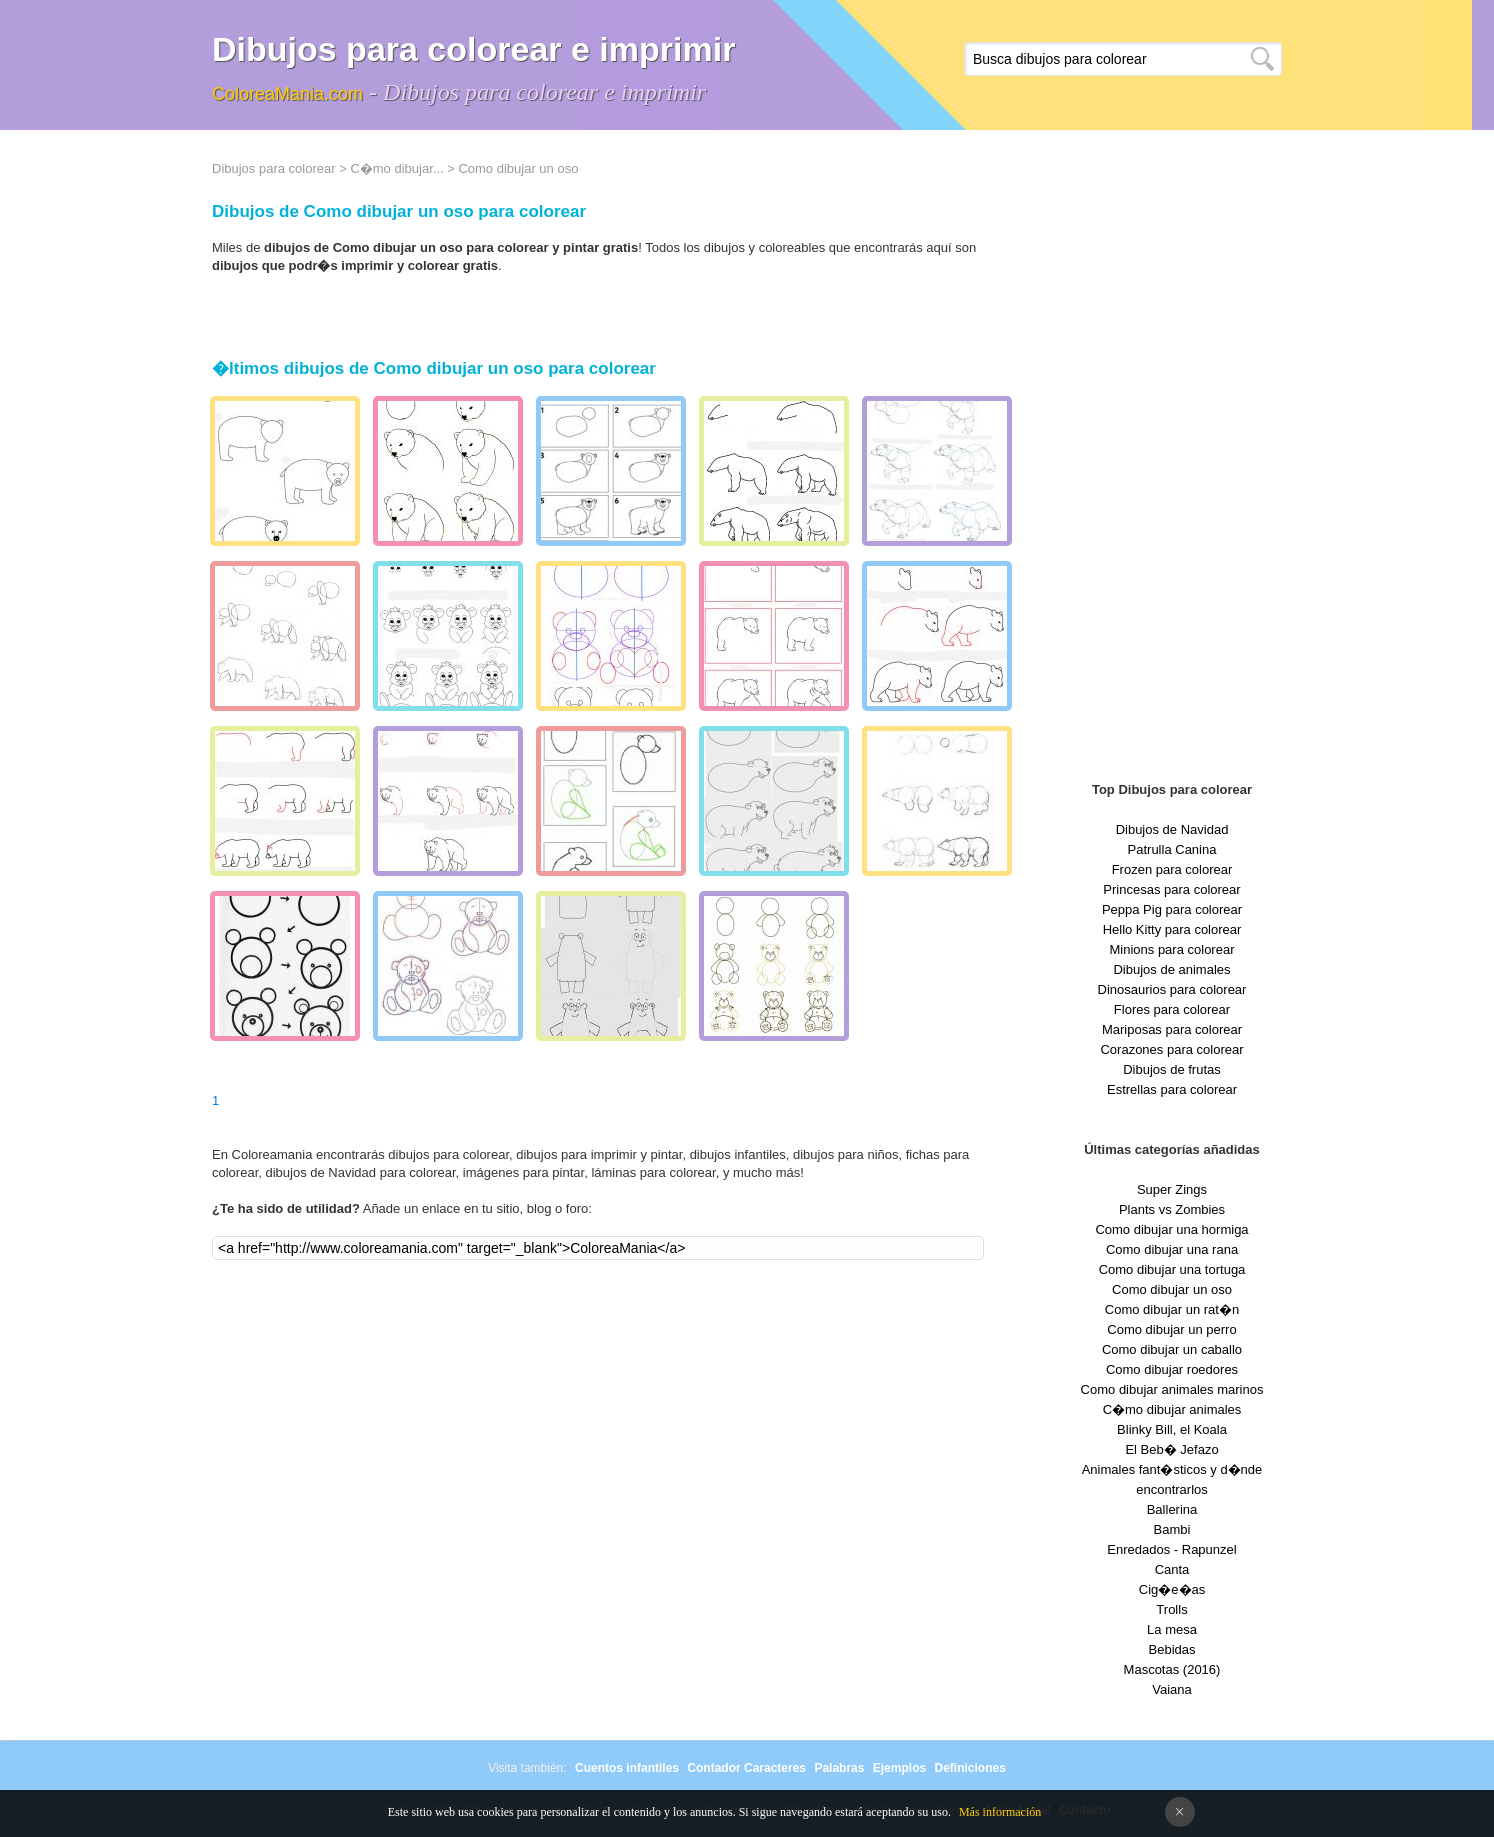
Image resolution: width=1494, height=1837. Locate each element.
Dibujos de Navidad (1172, 829)
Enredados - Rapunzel (1171, 1549)
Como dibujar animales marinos (1172, 1389)
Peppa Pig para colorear (1172, 909)
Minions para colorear (1171, 949)
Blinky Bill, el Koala (1172, 1429)
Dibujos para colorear (274, 168)
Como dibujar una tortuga (1172, 1269)
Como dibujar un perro (1171, 1329)
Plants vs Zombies (1172, 1209)
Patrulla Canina (1172, 849)
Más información (1000, 1812)
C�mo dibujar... (396, 168)
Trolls (1171, 1609)
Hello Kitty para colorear (1172, 929)
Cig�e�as (1172, 1589)
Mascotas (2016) (1172, 1669)
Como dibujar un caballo (1172, 1349)
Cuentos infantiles (627, 1768)
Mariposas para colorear (1172, 1029)
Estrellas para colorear (1172, 1089)
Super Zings (1172, 1189)
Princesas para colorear (1171, 889)
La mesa (1172, 1629)
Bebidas (1172, 1649)
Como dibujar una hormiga (1171, 1229)
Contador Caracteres (746, 1768)
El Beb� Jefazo (1171, 1449)
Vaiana (1172, 1689)
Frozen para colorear (1172, 869)
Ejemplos (899, 1768)
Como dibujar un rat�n (1172, 1309)
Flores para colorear (1172, 1009)
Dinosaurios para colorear (1172, 989)
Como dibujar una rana (1172, 1249)
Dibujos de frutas (1172, 1069)
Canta (1172, 1569)
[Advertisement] (1172, 460)
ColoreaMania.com (287, 94)
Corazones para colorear (1171, 1049)
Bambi (1172, 1529)
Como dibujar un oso (1172, 1289)
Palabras (839, 1768)
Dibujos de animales (1171, 969)
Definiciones (969, 1768)
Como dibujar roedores (1172, 1369)
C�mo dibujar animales (1172, 1409)
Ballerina (1172, 1509)
